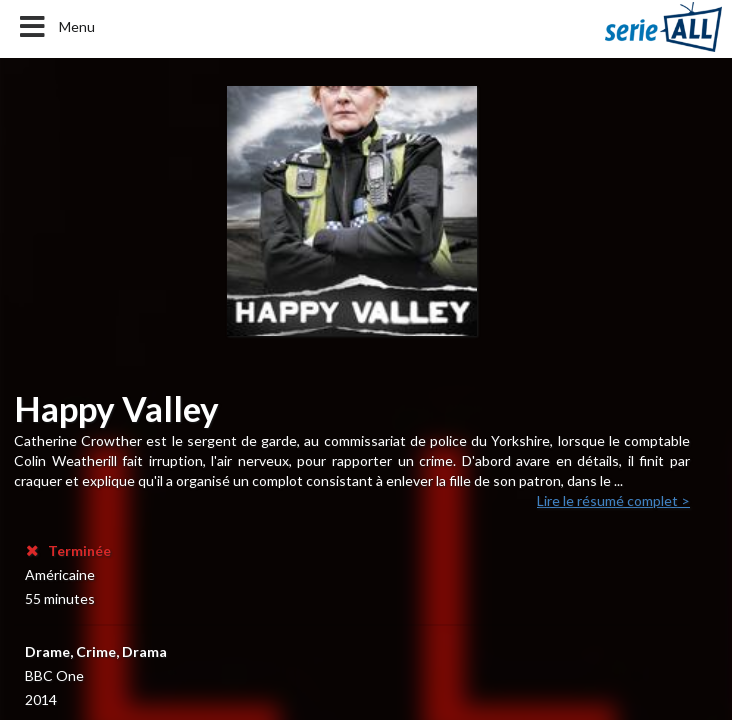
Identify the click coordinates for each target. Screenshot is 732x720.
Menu (55, 27)
